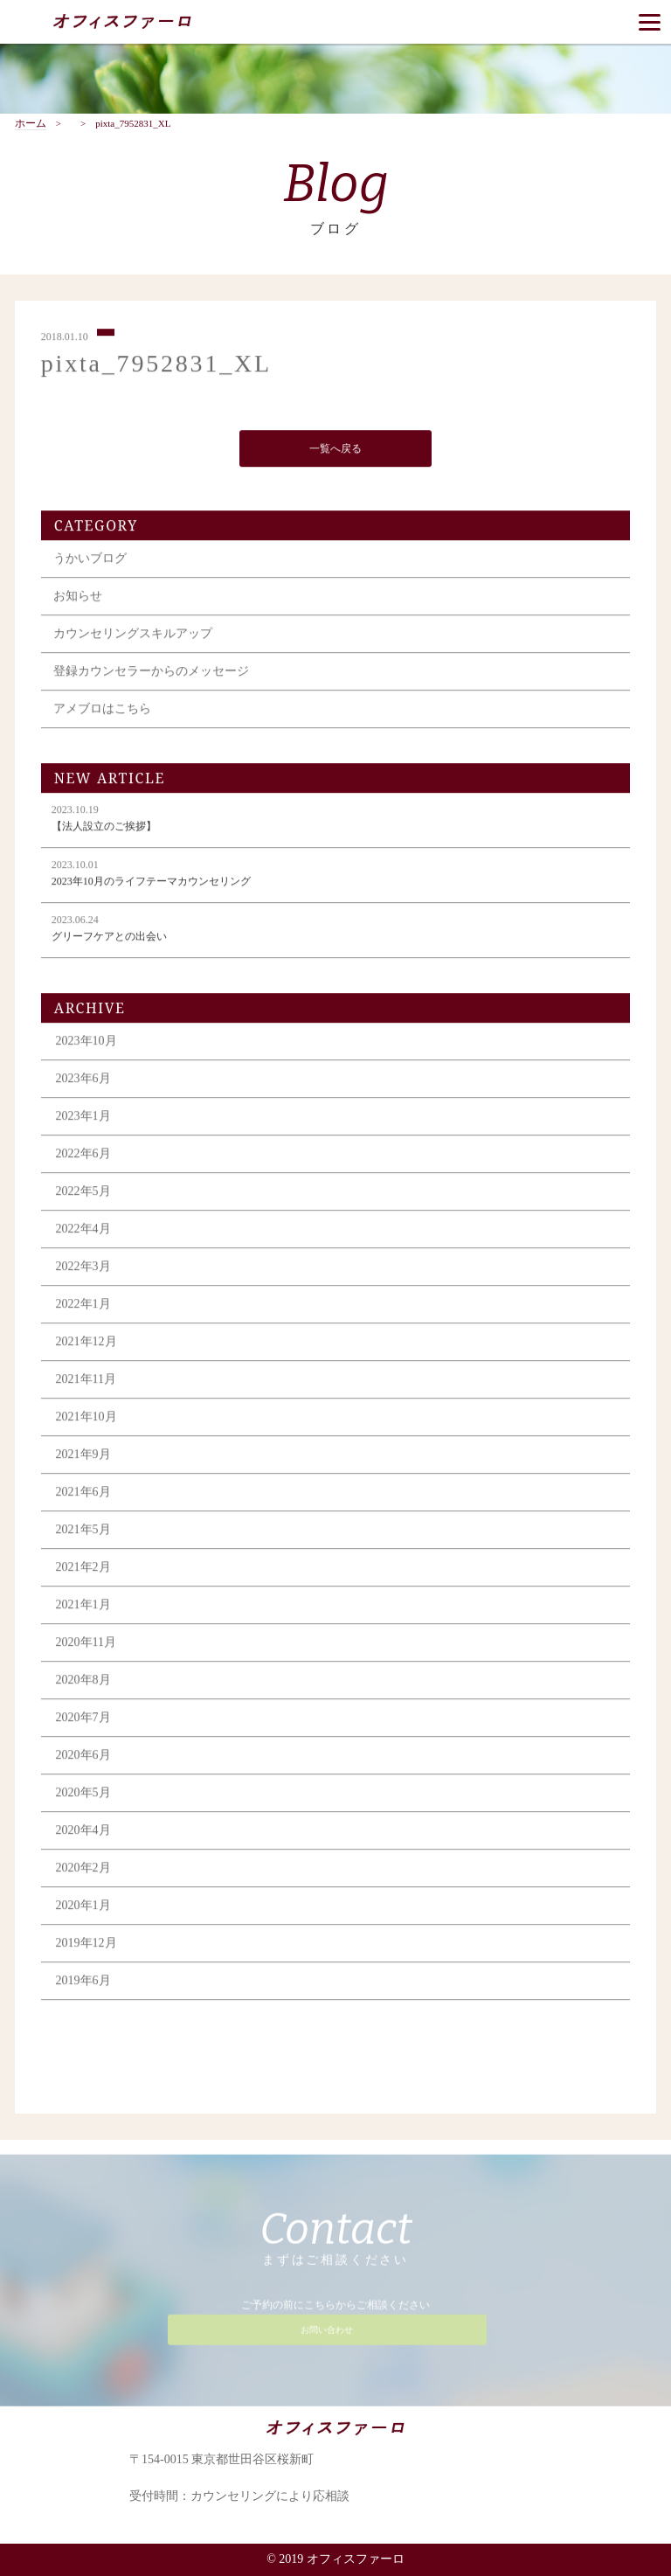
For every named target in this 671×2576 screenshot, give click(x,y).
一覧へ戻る (335, 450)
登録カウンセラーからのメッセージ (151, 673)
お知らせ (77, 598)
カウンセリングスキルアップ (132, 635)
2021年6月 (83, 1494)
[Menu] (649, 22)
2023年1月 (83, 1118)
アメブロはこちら (102, 711)
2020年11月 (86, 1644)
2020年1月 (83, 1907)
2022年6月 (83, 1156)
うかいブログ (90, 560)
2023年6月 (83, 1080)
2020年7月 (83, 1719)
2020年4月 (83, 1832)
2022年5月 (83, 1193)
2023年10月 (86, 1043)
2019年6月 (83, 1982)
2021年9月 (83, 1456)
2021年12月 (86, 1343)
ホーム (30, 123)
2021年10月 (86, 1419)
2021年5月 (83, 1531)
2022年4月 (83, 1231)
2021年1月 (83, 1607)
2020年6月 (83, 1757)
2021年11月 (86, 1381)
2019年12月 (86, 1945)
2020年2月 (83, 1870)
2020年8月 (83, 1682)
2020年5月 (83, 1795)
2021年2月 (83, 1569)
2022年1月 (83, 1306)
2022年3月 (83, 1268)
